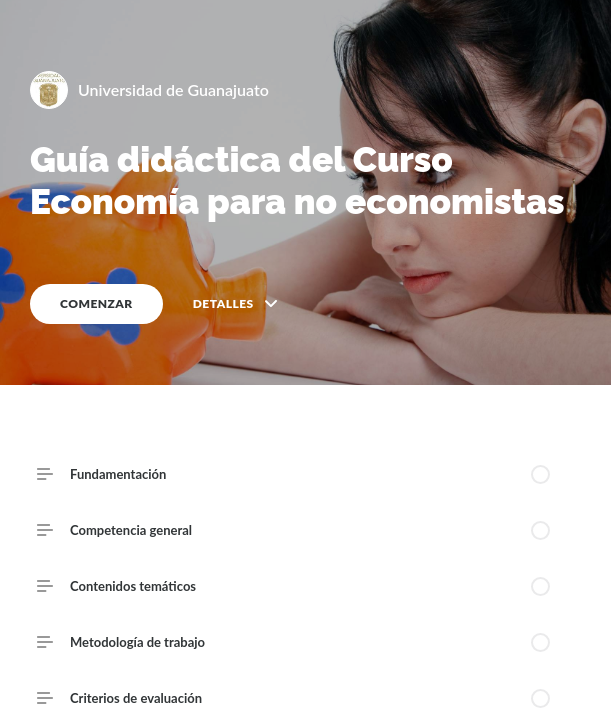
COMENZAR (96, 303)
